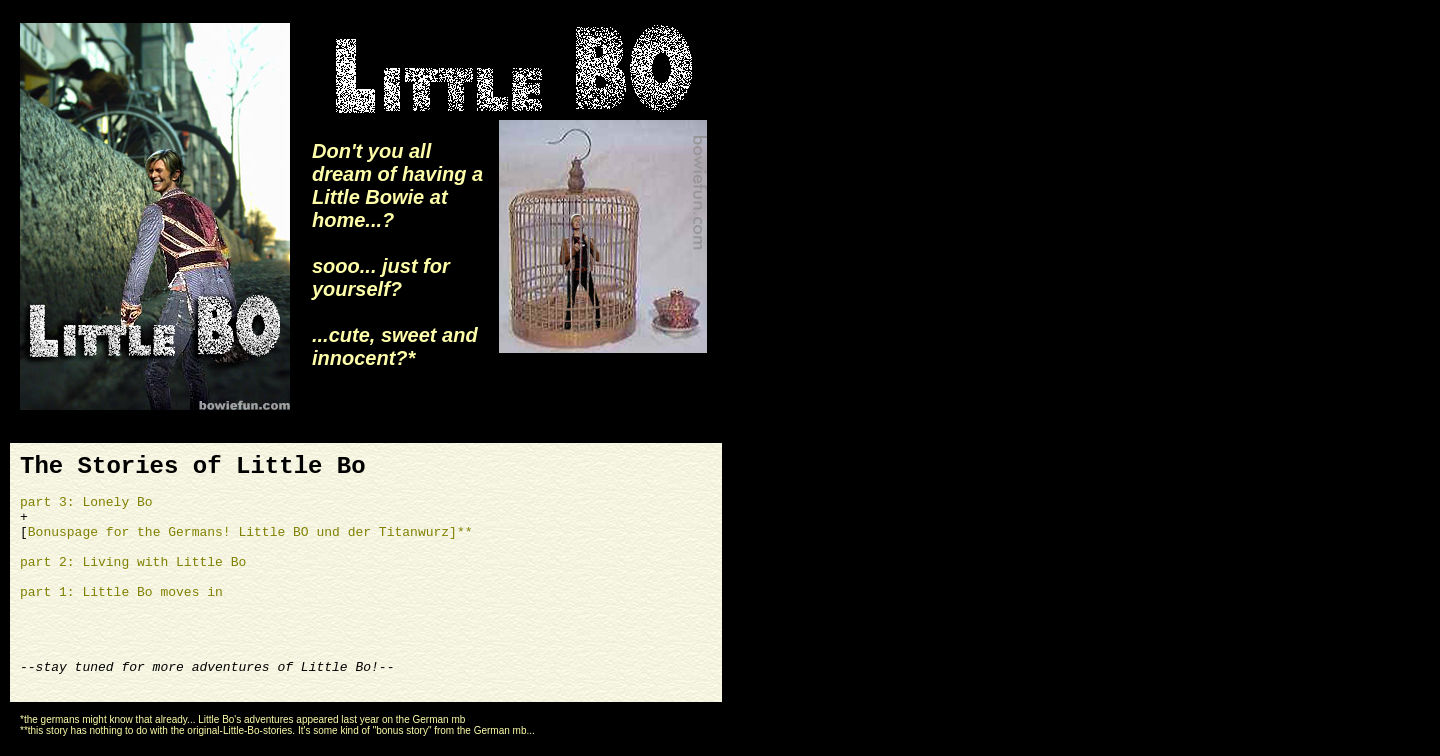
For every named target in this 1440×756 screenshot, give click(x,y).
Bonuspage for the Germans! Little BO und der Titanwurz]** (250, 532)
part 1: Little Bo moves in (121, 592)
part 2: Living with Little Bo (133, 562)
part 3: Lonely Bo (86, 502)
